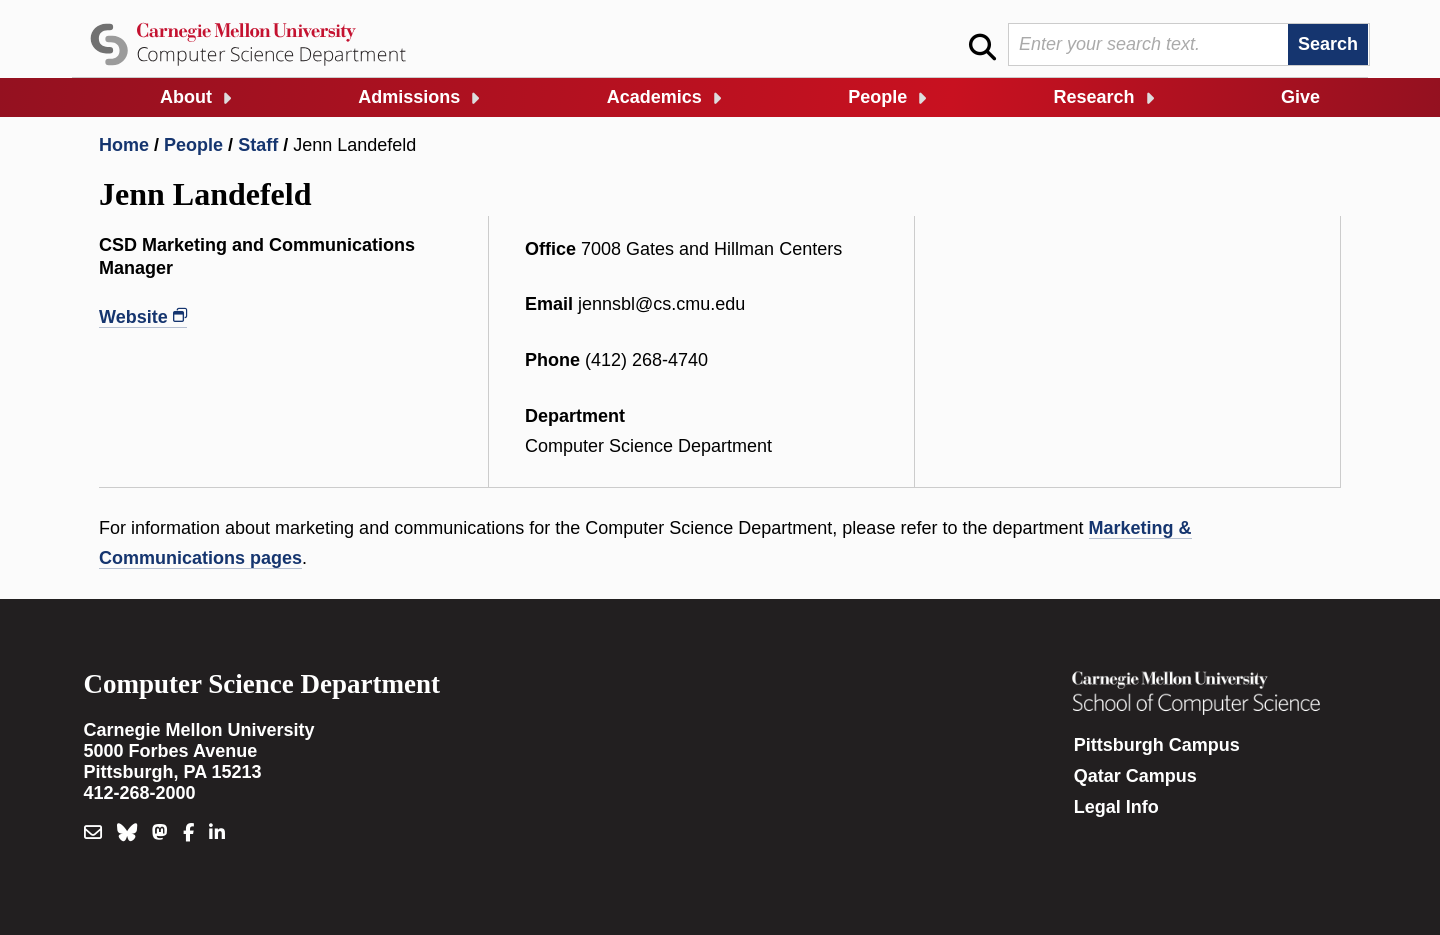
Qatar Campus (1135, 776)
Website (133, 317)
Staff (258, 145)
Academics (654, 97)
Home (124, 145)
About (186, 97)
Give (1300, 97)
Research (1094, 97)
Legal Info (1116, 807)
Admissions (409, 97)
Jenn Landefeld (354, 145)
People (877, 97)
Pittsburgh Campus (1157, 745)
